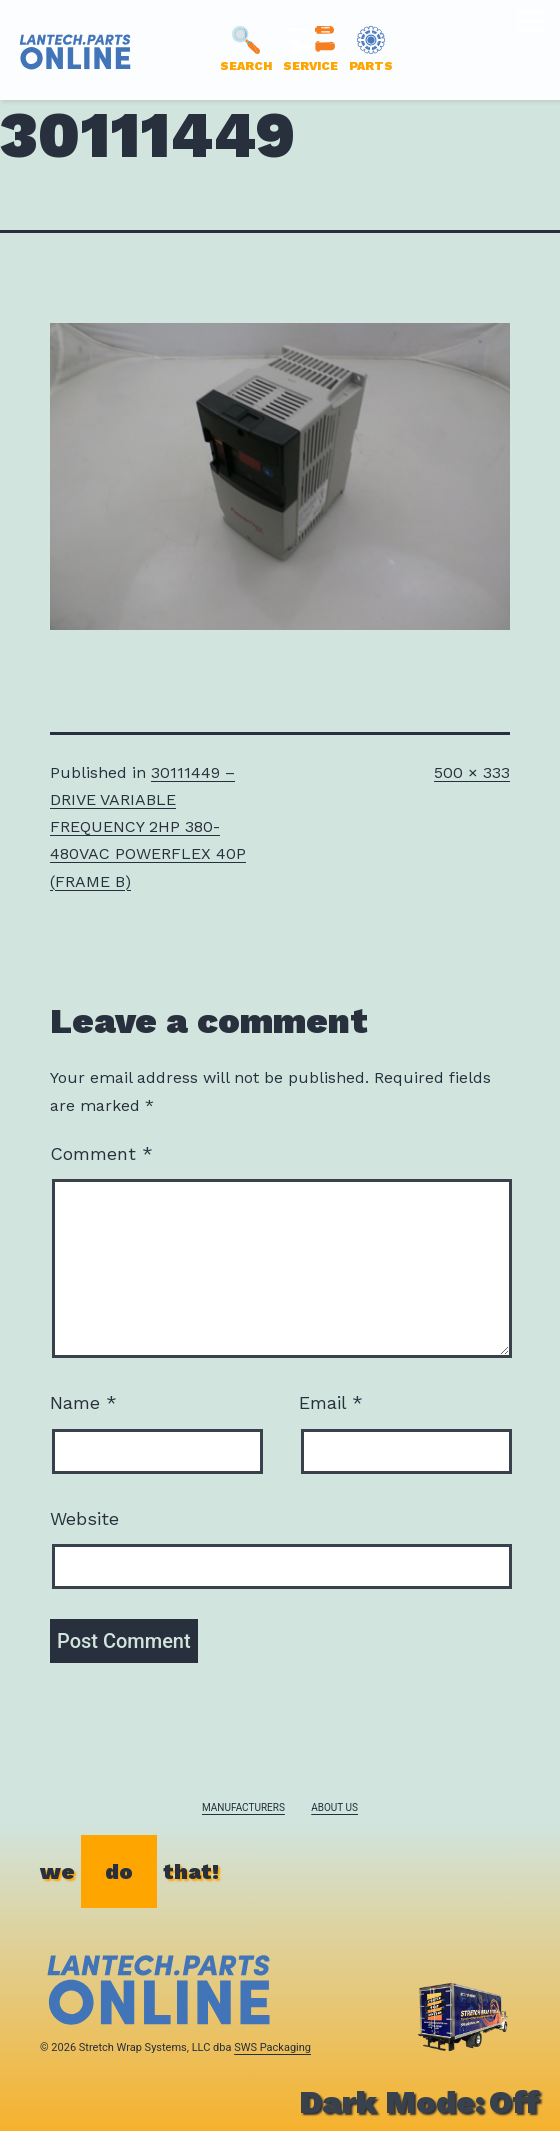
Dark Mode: (419, 2102)
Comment (101, 1153)
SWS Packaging (272, 2047)
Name (83, 1402)
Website (84, 1518)
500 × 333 (472, 772)
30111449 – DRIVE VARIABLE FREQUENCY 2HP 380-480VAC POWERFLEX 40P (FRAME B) (148, 827)
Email (331, 1402)
